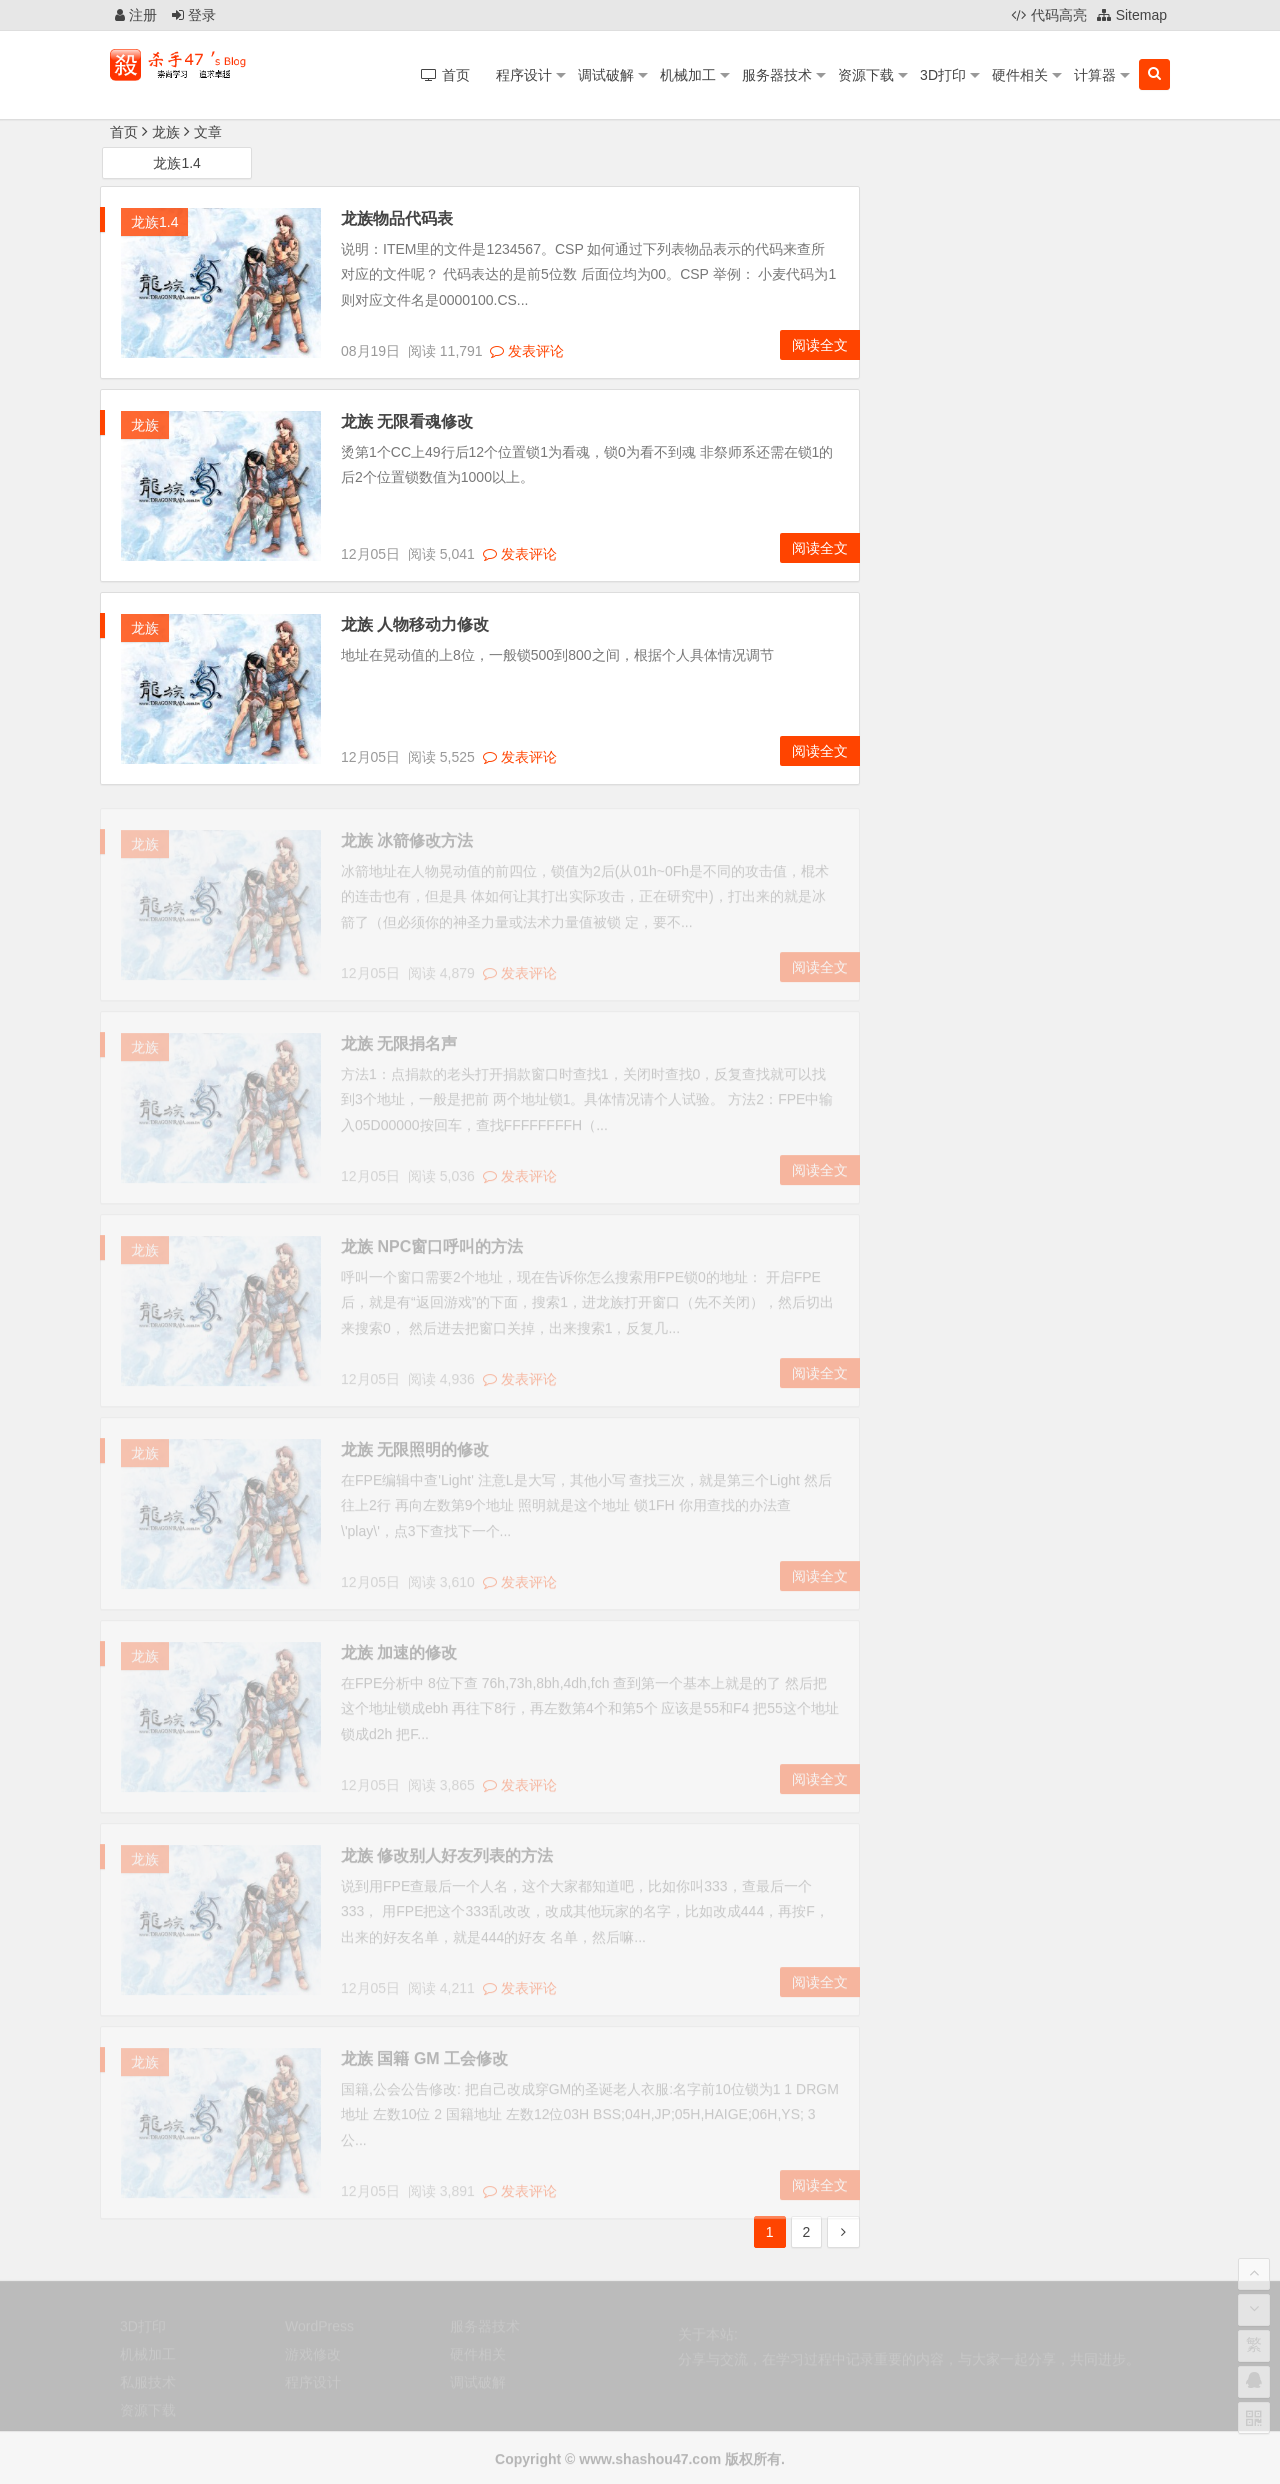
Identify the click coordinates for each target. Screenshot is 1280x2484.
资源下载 (866, 75)
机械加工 (688, 75)
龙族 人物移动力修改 (415, 625)
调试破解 (606, 75)
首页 (124, 132)
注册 (136, 15)
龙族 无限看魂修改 (407, 422)
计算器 (1095, 75)
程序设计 (524, 75)
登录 (194, 15)
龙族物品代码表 (397, 219)
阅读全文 (820, 346)
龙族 (145, 426)
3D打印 (943, 75)
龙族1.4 (176, 164)
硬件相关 (1020, 75)
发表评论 (527, 351)
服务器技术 (777, 75)
